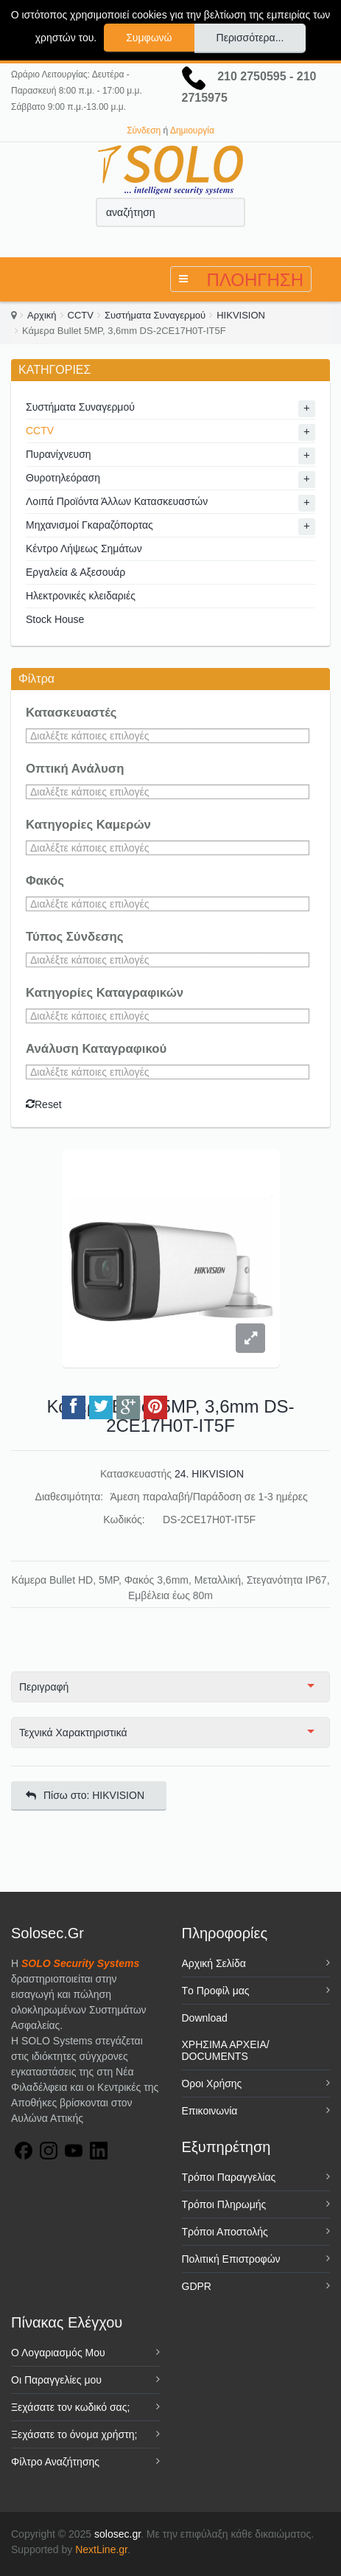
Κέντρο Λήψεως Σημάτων (84, 548)
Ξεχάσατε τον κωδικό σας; (70, 2407)
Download (205, 2018)
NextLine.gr (101, 2549)
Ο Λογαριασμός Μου (58, 2353)
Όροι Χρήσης (212, 2083)
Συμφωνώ (149, 37)
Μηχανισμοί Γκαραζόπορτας (89, 525)
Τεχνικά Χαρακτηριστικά (73, 1732)
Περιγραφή (43, 1687)
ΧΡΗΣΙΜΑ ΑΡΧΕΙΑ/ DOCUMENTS (226, 2050)
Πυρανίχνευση (58, 454)
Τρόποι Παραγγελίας (229, 2177)
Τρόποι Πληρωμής (224, 2204)
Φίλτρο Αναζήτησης (55, 2462)
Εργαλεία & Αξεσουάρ (75, 572)
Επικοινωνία (210, 2111)
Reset (44, 1104)
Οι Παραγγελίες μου (56, 2380)
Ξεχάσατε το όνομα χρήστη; (74, 2434)
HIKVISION (241, 315)
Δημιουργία (192, 130)
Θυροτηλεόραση (63, 478)
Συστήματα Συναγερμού (155, 315)
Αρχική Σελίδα (214, 1963)
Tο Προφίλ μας (216, 1991)
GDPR (196, 2286)
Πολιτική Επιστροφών (231, 2259)
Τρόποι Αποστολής (225, 2232)
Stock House (55, 619)
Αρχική (42, 315)
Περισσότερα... (250, 37)
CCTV (81, 315)
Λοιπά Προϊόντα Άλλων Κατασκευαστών (117, 501)
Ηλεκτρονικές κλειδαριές (81, 596)
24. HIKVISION (209, 1474)
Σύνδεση (144, 130)
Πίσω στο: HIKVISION (85, 1795)
